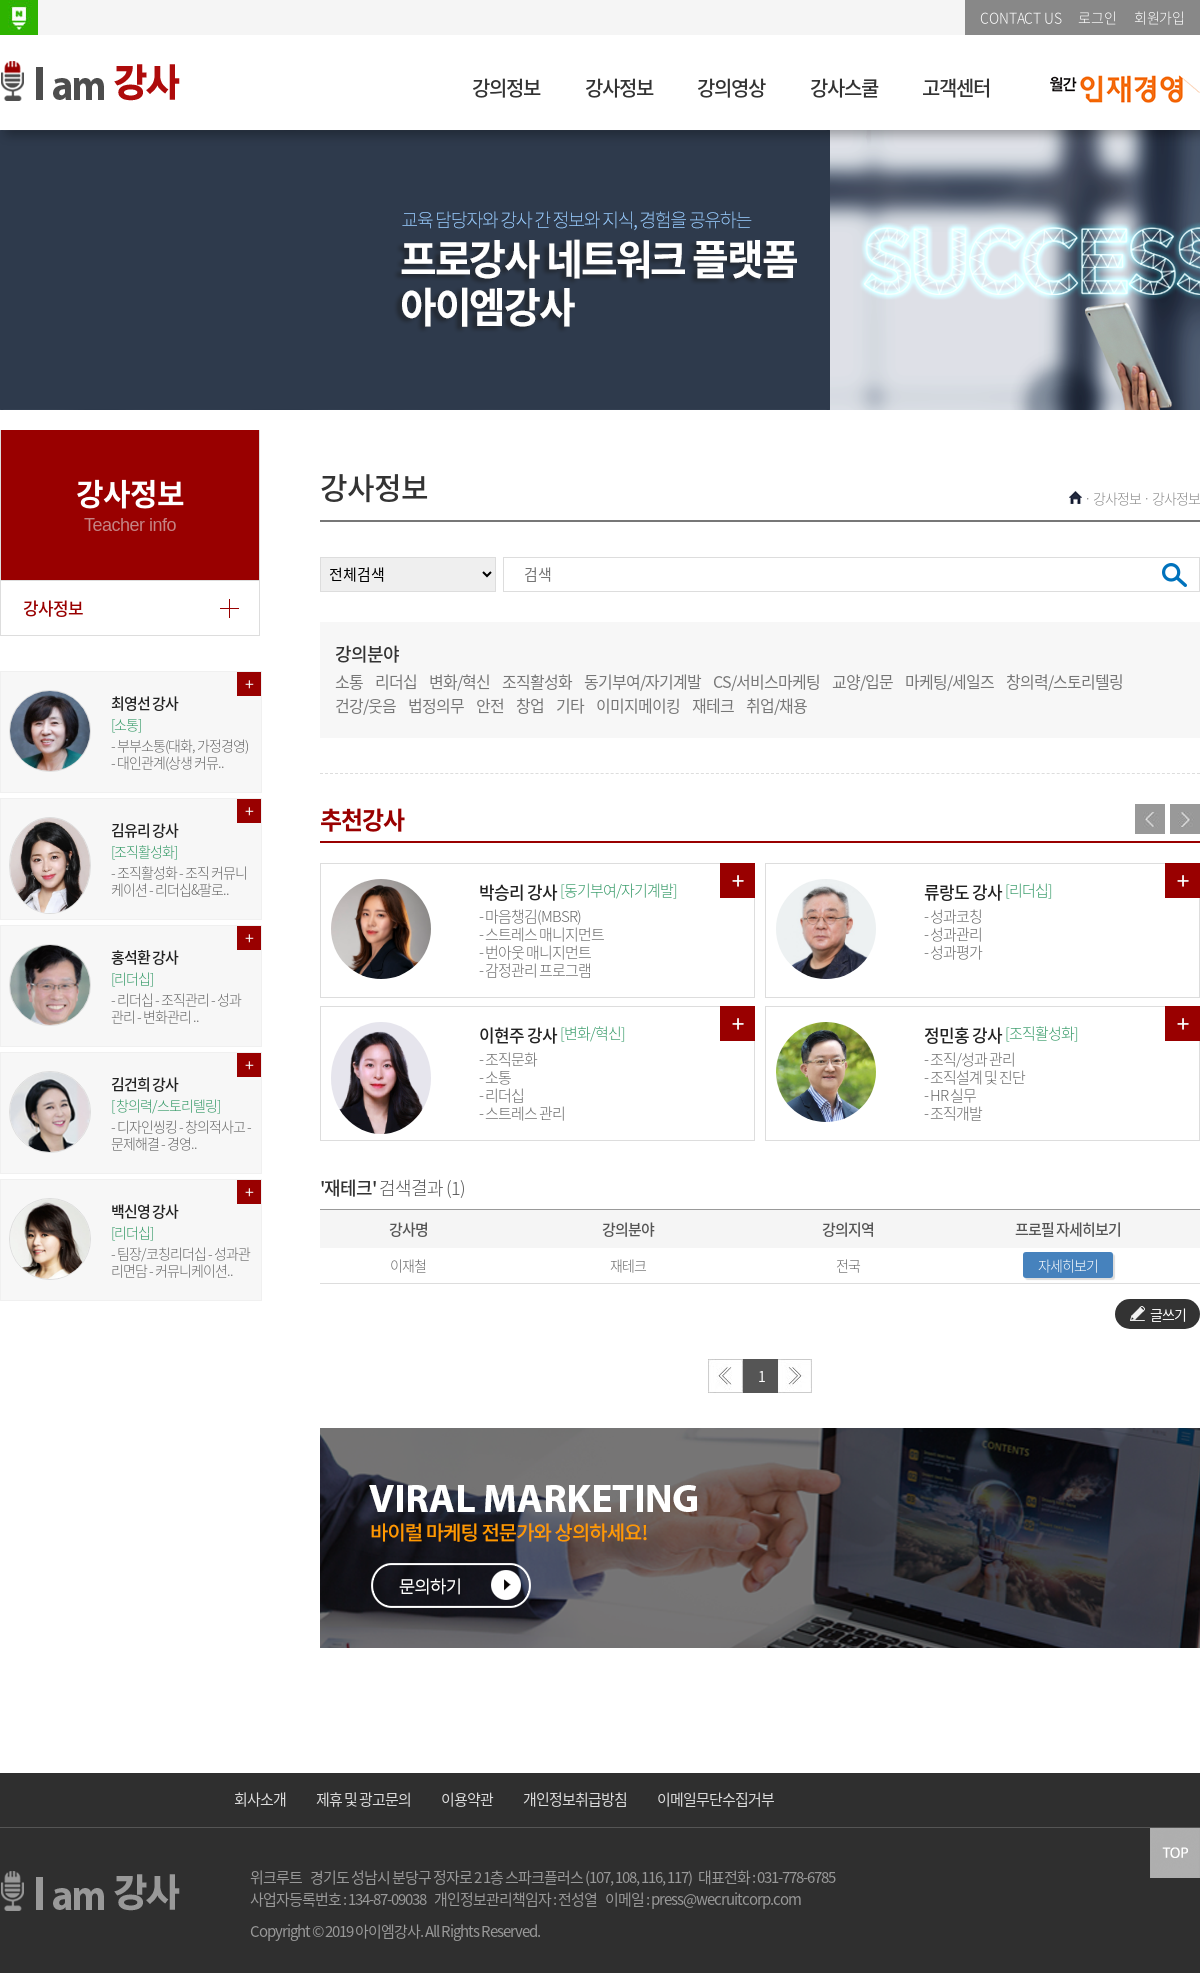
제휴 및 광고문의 (363, 1799)
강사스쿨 (844, 87)
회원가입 (1159, 17)
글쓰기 (1158, 1314)
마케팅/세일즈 (949, 681)
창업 (530, 705)
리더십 (396, 681)
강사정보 (619, 87)
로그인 (1097, 17)
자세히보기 (1068, 1265)
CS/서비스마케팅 (766, 681)
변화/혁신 (459, 681)
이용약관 (467, 1799)
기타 (570, 705)
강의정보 (506, 87)
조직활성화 (537, 681)
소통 (349, 681)
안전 (490, 705)
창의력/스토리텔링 (1064, 681)
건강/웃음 (365, 705)
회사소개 (260, 1799)
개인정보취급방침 (575, 1799)
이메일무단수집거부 (715, 1799)
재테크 (713, 705)
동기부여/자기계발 (642, 681)
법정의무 (436, 705)
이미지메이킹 (638, 705)
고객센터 (956, 87)
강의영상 (731, 87)
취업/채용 (776, 705)
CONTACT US (1020, 17)
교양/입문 (862, 681)
